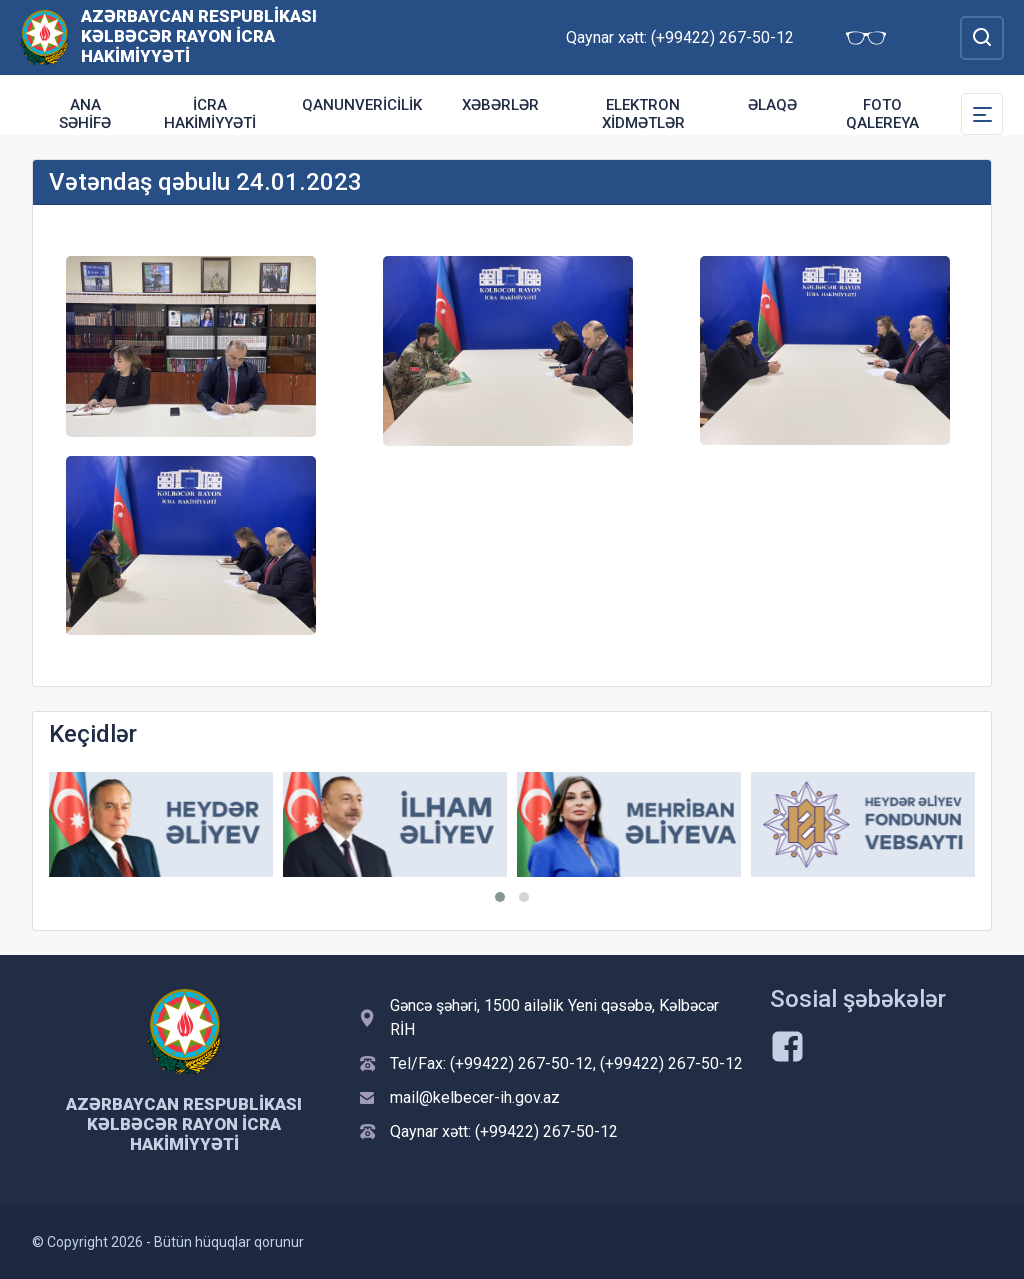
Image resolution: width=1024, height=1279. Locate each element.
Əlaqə (772, 105)
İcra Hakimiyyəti (210, 114)
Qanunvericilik (362, 105)
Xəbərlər (500, 105)
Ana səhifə (85, 114)
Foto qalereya (882, 114)
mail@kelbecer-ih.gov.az (475, 1097)
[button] (500, 897)
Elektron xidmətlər (643, 114)
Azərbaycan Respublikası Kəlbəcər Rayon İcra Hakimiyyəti (199, 36)
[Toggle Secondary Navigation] (982, 114)
